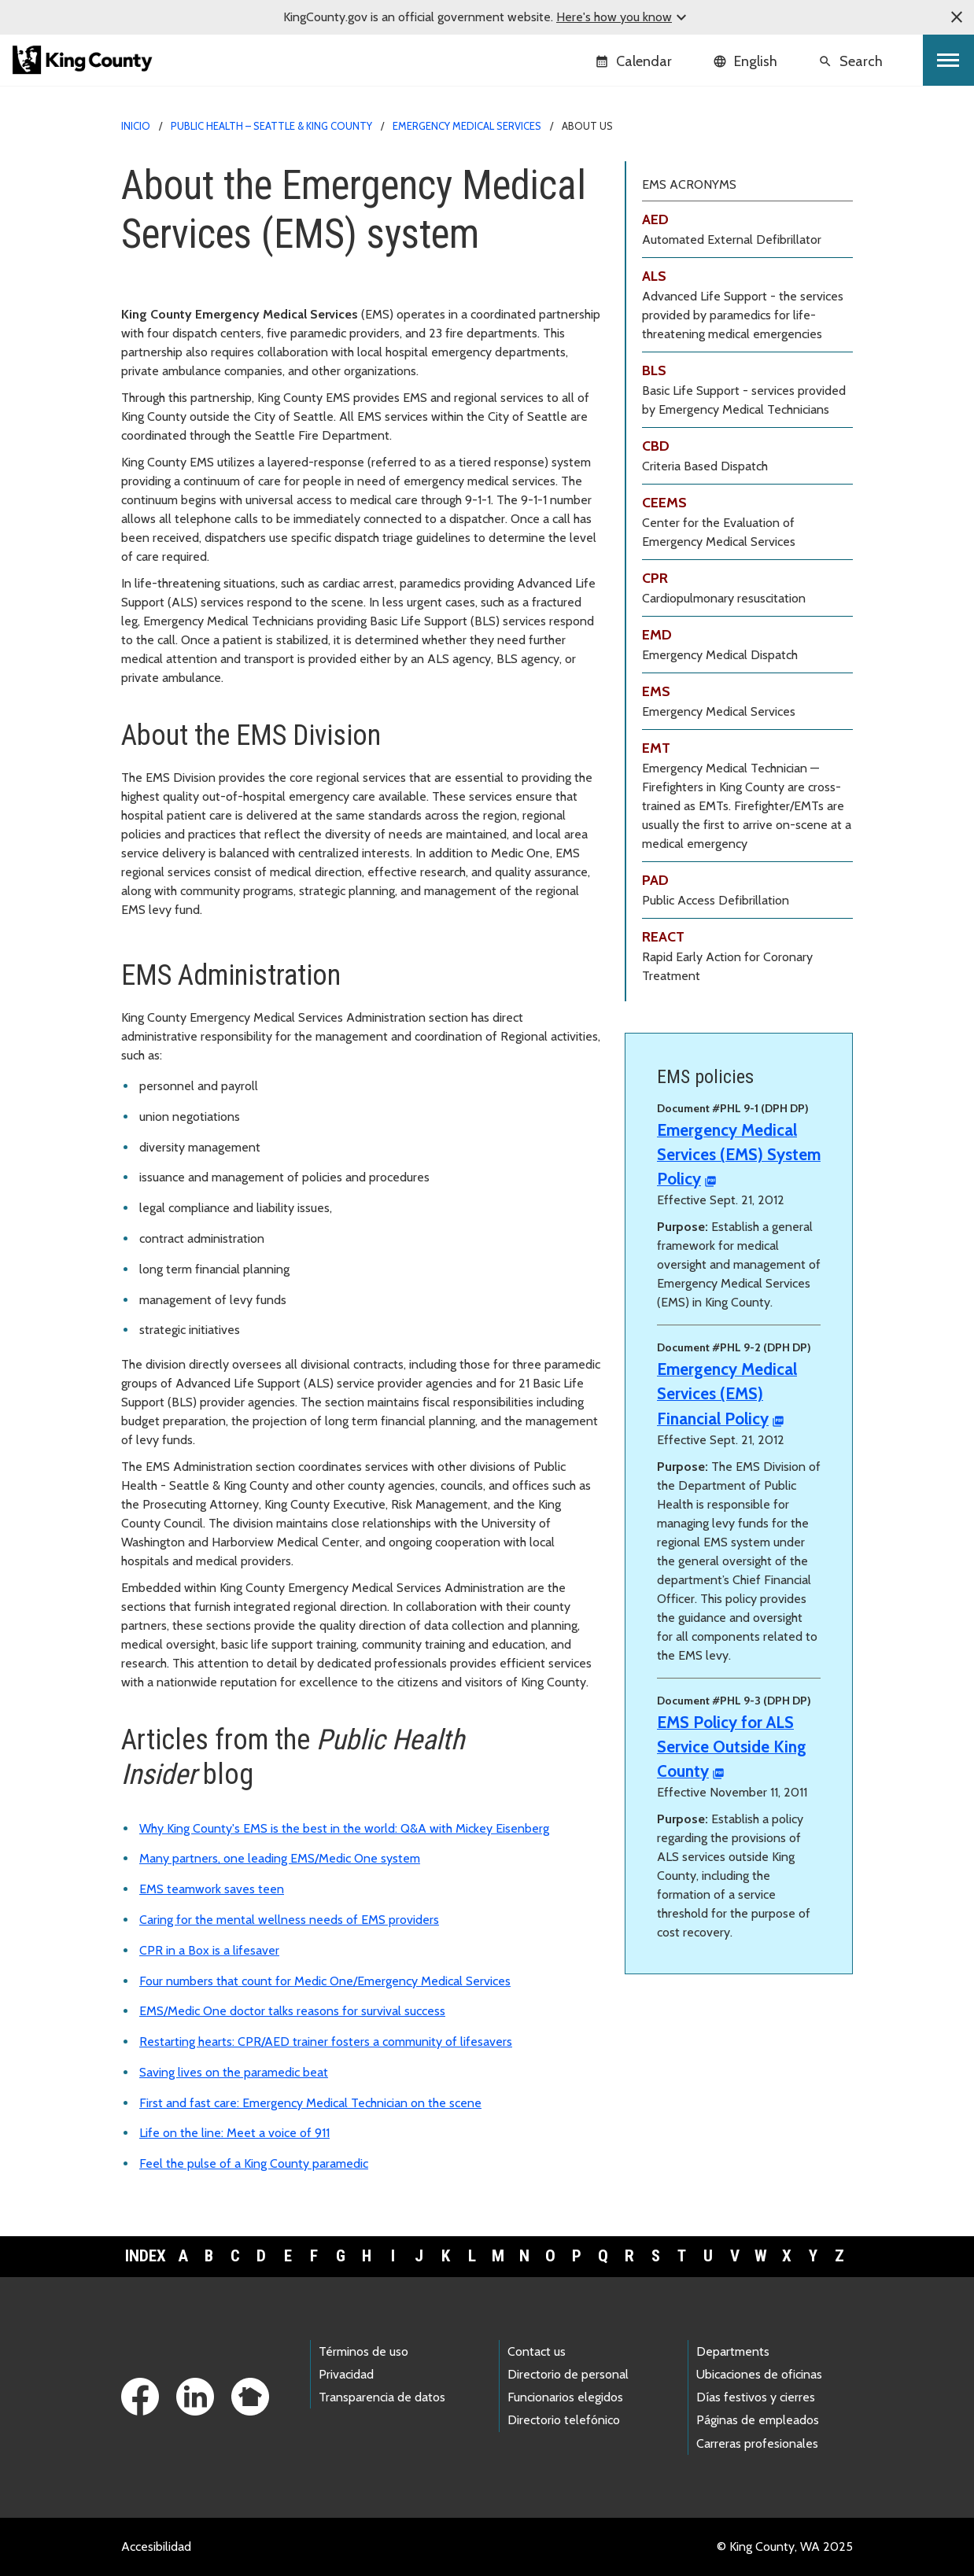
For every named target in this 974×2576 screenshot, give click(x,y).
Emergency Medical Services (467, 126)
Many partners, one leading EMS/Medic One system (279, 1858)
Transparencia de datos (382, 2397)
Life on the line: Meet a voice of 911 (234, 2132)
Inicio (135, 126)
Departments (732, 2351)
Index (145, 2255)
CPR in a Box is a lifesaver (209, 1950)
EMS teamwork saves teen (211, 1888)
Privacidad (346, 2374)
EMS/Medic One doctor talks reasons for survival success (292, 2010)
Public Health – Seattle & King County (271, 126)
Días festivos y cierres (755, 2397)
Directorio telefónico (563, 2419)
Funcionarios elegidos (565, 2397)
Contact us (536, 2351)
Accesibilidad (156, 2546)
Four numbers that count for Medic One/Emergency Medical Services (325, 1980)
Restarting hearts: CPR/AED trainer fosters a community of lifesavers (325, 2041)
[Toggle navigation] (948, 60)
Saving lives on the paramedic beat (233, 2072)
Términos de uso (363, 2351)
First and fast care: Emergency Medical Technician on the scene (310, 2102)
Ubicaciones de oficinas (759, 2374)
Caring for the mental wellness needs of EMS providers (289, 1919)
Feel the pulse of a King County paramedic (253, 2163)
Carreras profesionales (757, 2443)
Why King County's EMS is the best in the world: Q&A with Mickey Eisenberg (344, 1828)
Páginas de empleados (757, 2419)
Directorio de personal (568, 2374)
